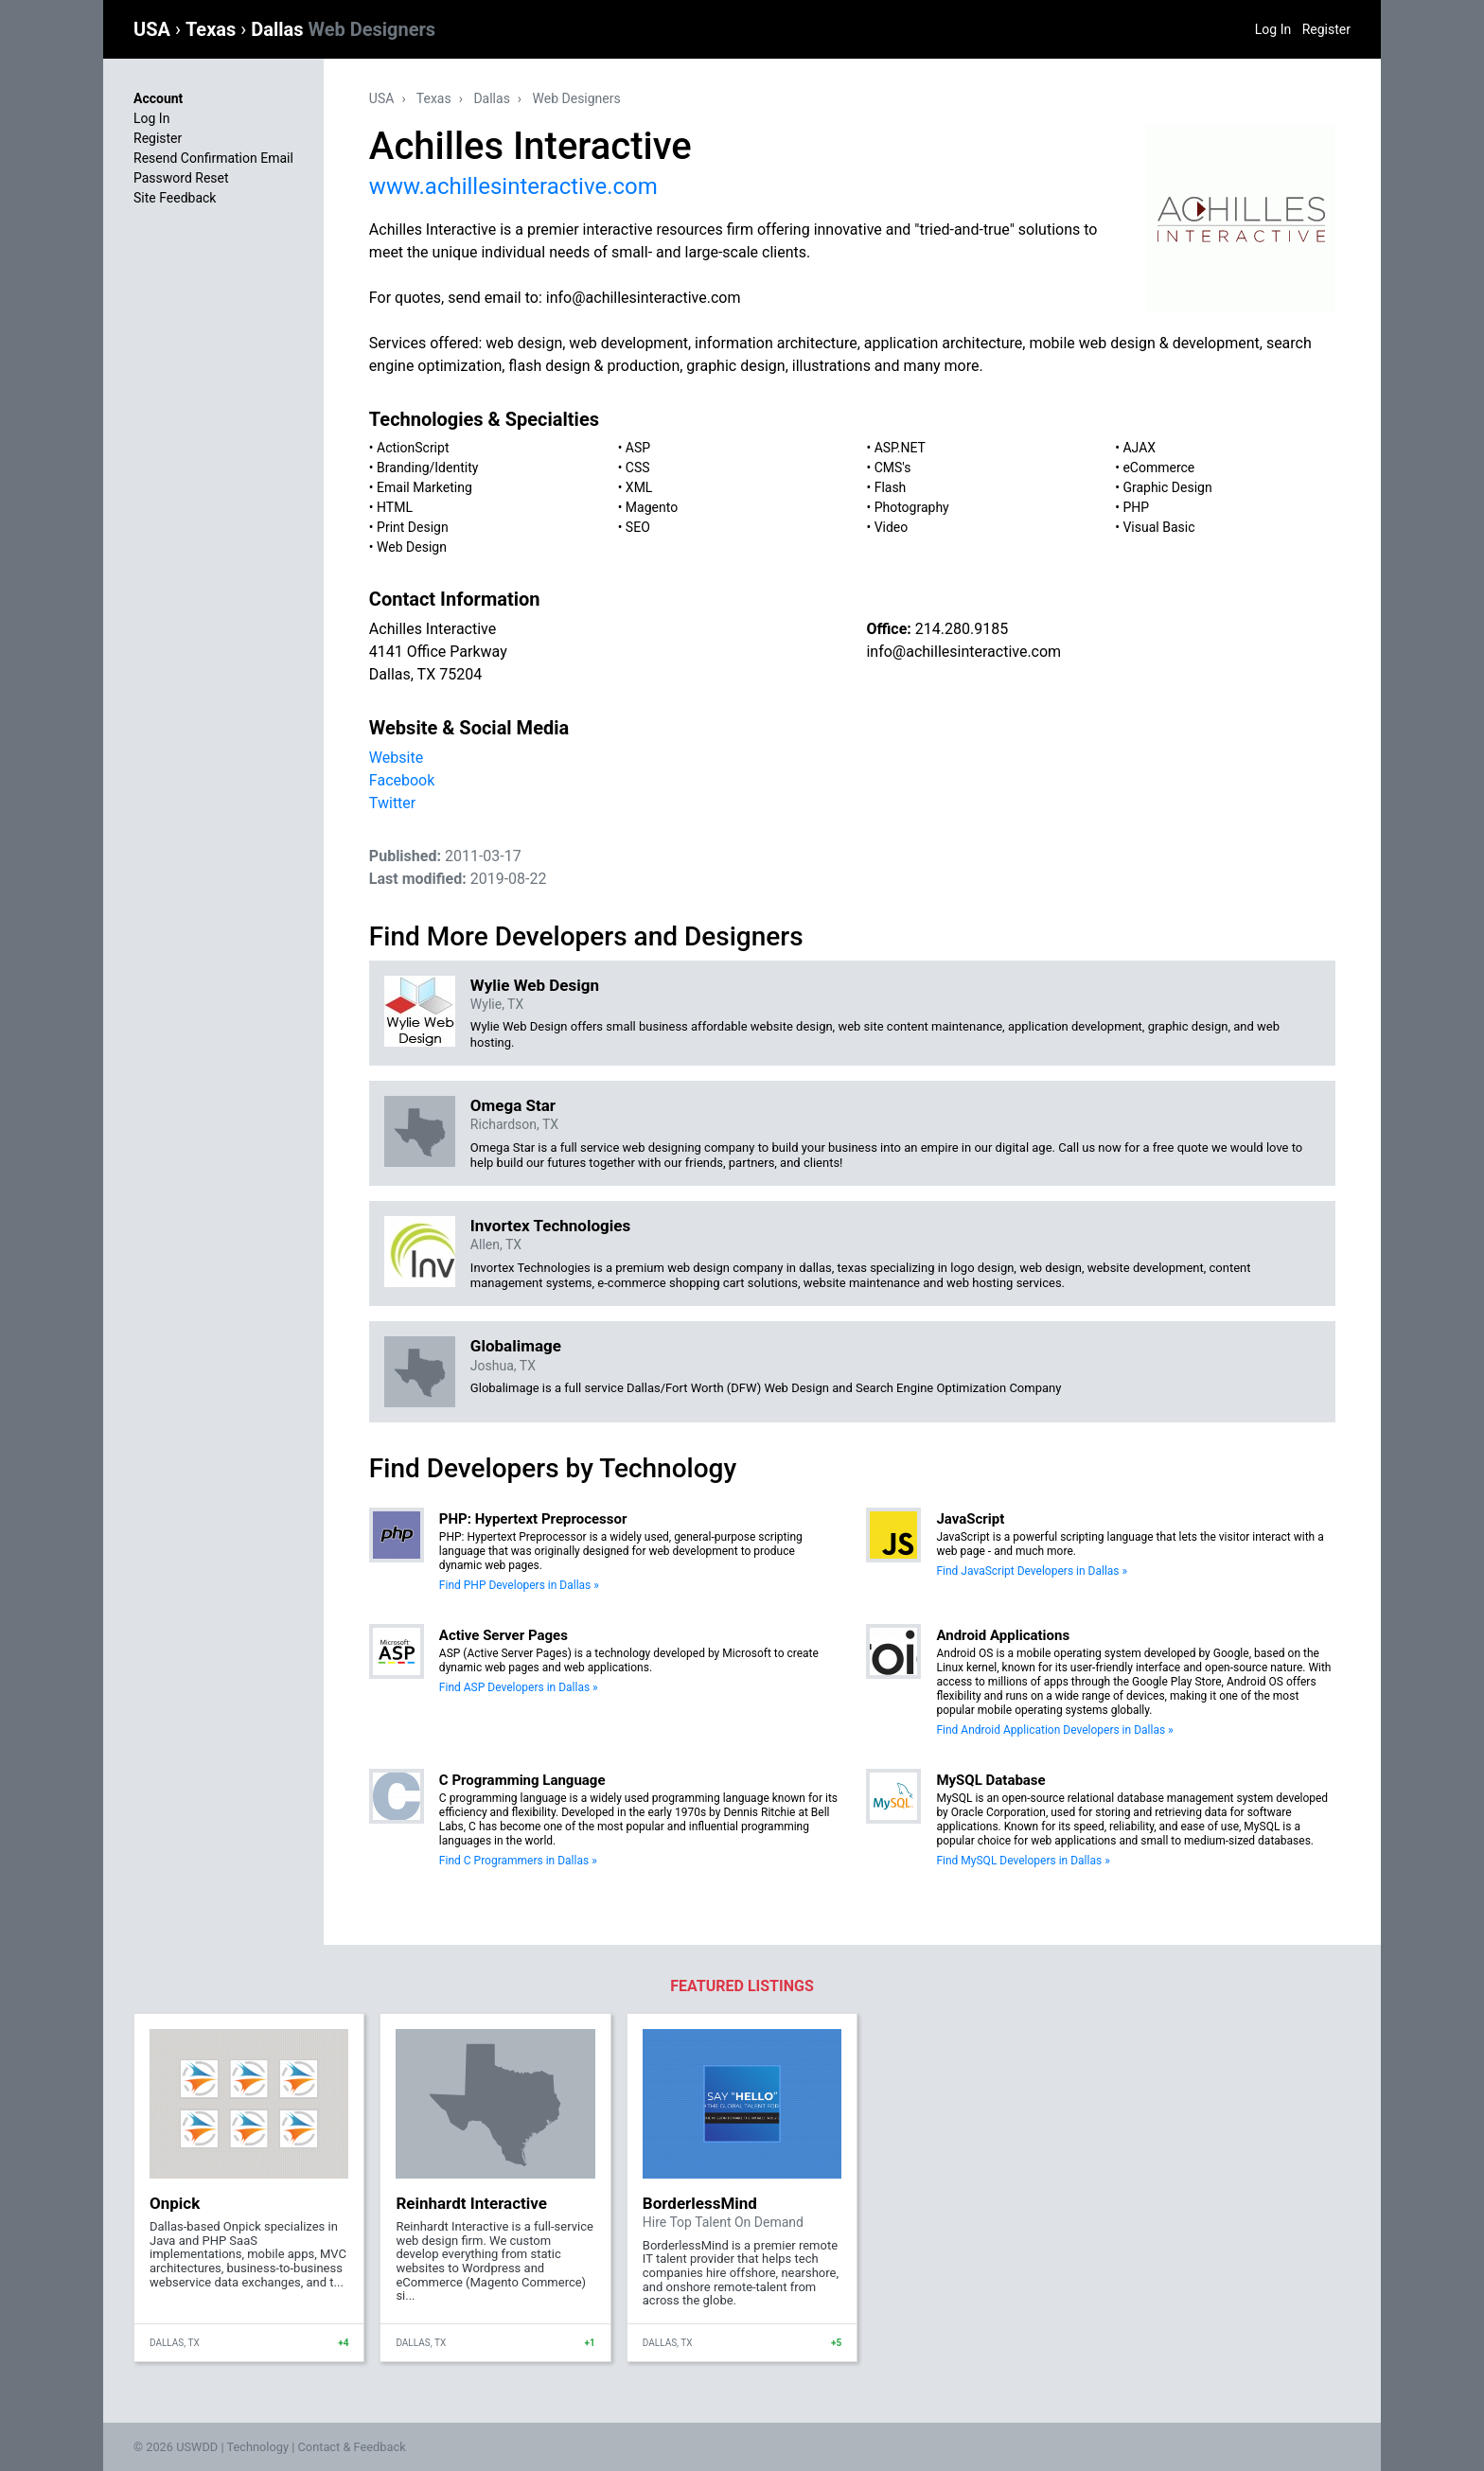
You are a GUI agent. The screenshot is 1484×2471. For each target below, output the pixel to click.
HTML (395, 507)
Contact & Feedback (352, 2447)
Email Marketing (424, 487)
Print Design (413, 527)
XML (639, 487)
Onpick (175, 2203)
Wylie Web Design (534, 985)
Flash (890, 487)
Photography (911, 507)
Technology (257, 2447)
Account (158, 98)
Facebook (401, 780)
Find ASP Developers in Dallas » (518, 1687)
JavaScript (970, 1518)
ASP (638, 447)
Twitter (392, 803)
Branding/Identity (427, 467)
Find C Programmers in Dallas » (518, 1860)
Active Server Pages (503, 1635)
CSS (638, 467)
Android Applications (1002, 1635)
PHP (1135, 507)
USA (154, 29)
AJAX (1139, 447)
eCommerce (1158, 467)
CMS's (892, 467)
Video (891, 527)
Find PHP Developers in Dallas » (519, 1585)
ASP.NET (900, 447)
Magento (652, 507)
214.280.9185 (961, 629)
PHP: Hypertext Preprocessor (533, 1518)
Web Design (412, 547)
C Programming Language (522, 1780)
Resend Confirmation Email (213, 158)
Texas (213, 29)
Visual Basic (1158, 527)
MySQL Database (990, 1780)
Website (396, 758)
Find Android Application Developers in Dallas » (1054, 1730)
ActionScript (413, 447)
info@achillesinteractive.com (963, 652)
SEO (638, 527)
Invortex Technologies (550, 1225)
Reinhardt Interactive (471, 2203)
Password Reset (181, 177)
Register (1326, 29)
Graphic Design (1166, 487)
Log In (1273, 29)
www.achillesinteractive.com (513, 186)
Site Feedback (174, 197)
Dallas (343, 29)
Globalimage (515, 1345)
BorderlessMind (700, 2203)
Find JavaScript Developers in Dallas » (1031, 1571)
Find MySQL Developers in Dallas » (1022, 1860)
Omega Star (513, 1105)
